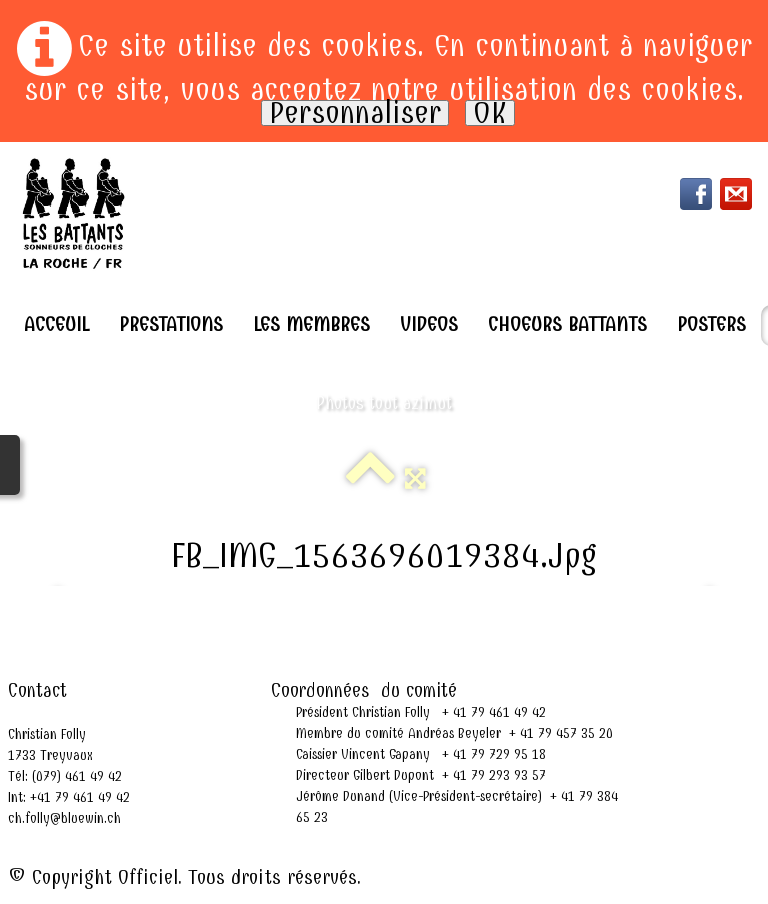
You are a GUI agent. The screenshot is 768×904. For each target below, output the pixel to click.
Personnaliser (355, 113)
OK (490, 113)
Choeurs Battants (567, 324)
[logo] (74, 213)
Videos (429, 324)
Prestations (171, 324)
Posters (711, 324)
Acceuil (56, 324)
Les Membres (311, 324)
